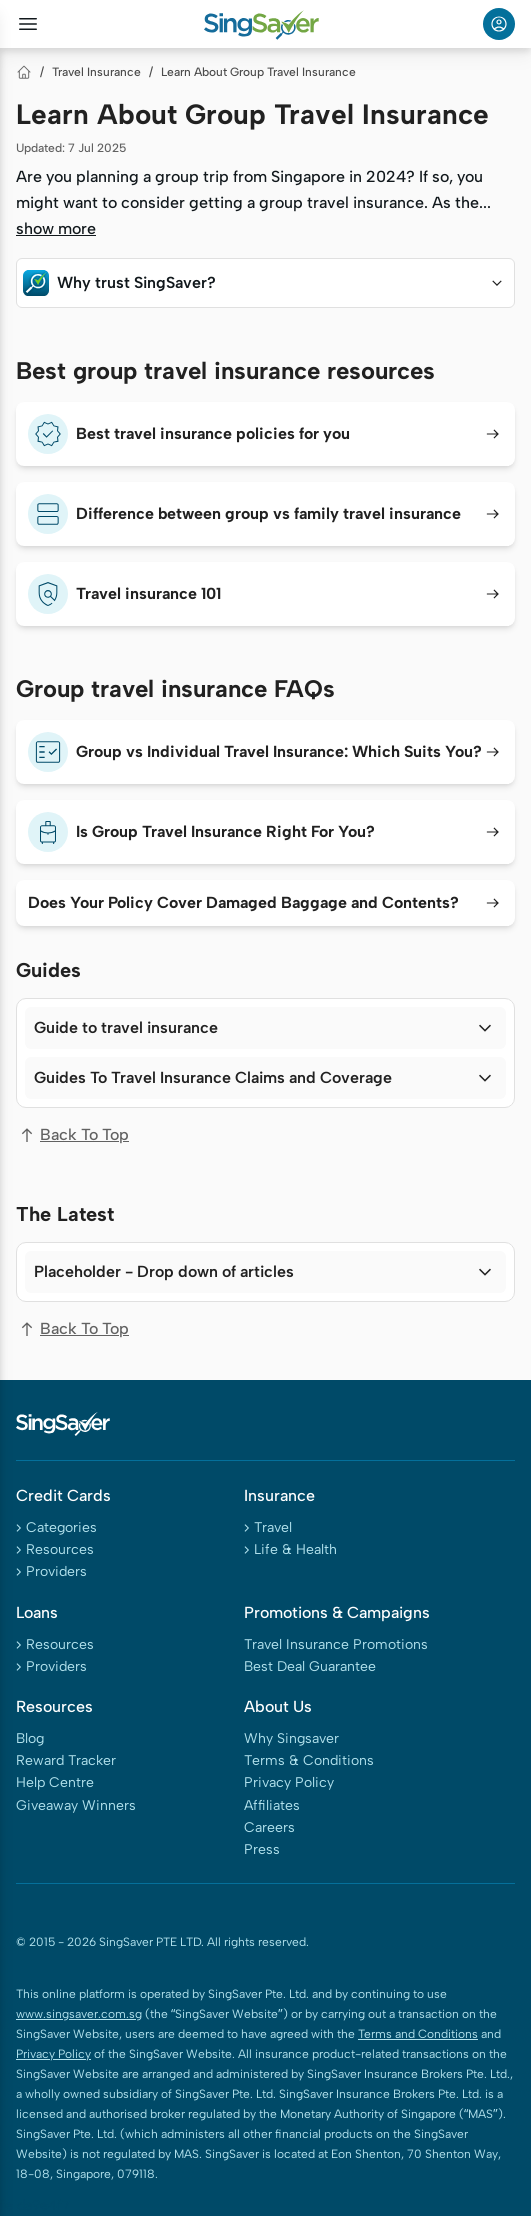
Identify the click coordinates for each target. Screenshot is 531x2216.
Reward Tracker (66, 1760)
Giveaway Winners (76, 1805)
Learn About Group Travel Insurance (258, 72)
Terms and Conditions (418, 2034)
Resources (60, 1549)
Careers (269, 1827)
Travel (273, 1527)
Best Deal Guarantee (310, 1666)
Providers (56, 1571)
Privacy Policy (289, 1782)
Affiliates (272, 1805)
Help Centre (55, 1782)
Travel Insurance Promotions (336, 1644)
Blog (30, 1738)
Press (262, 1849)
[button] (265, 283)
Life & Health (295, 1549)
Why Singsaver (291, 1738)
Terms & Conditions (309, 1760)
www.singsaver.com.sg (79, 2014)
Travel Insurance (96, 72)
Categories (61, 1527)
